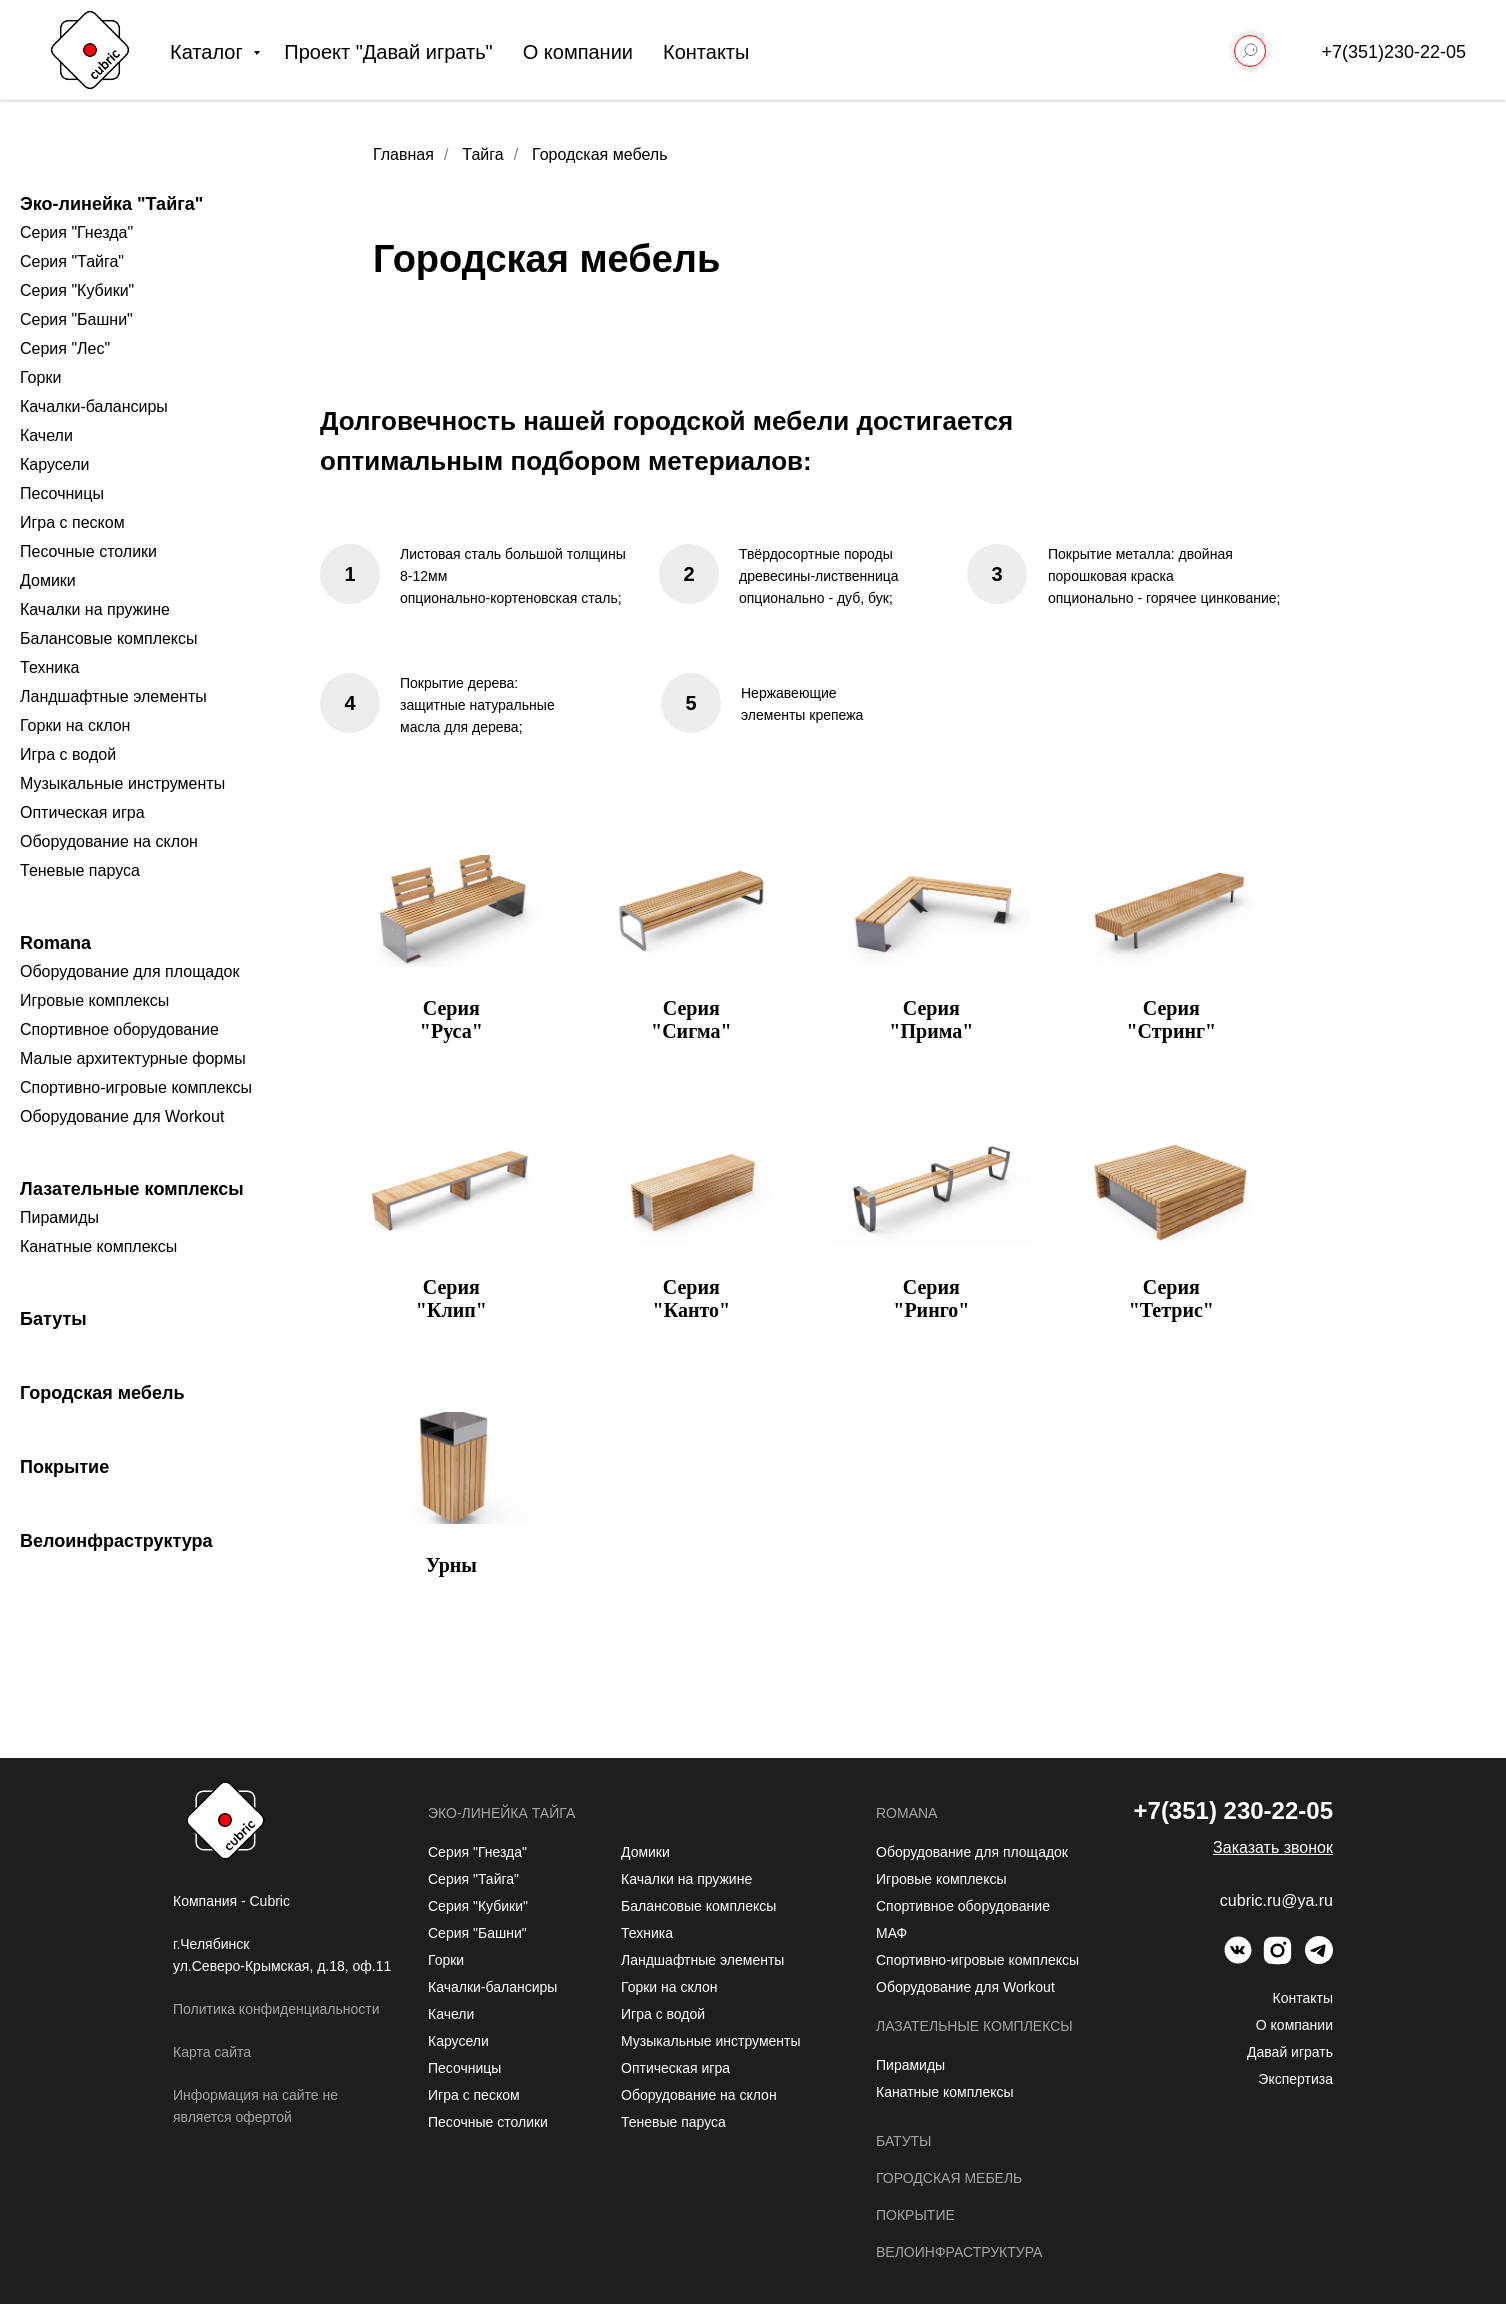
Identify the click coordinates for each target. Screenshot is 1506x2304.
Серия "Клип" (451, 1298)
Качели (46, 435)
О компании (578, 52)
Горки (40, 377)
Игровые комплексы (94, 1000)
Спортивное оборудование (119, 1029)
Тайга (482, 154)
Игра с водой (68, 754)
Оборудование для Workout (122, 1116)
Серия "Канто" (692, 1298)
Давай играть (1290, 2052)
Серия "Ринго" (931, 1298)
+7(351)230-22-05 (1393, 52)
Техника (49, 667)
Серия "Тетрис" (1171, 1298)
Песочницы (62, 493)
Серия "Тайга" (72, 261)
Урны (451, 1565)
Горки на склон (75, 725)
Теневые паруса (80, 870)
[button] (1273, 1847)
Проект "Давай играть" (388, 52)
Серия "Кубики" (77, 290)
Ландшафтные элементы (113, 696)
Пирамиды (59, 1217)
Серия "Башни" (76, 319)
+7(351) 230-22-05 (1233, 1810)
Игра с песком (72, 522)
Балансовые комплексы (109, 638)
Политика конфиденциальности (276, 2009)
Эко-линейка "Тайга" (111, 204)
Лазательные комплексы (132, 1189)
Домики (48, 580)
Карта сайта (212, 2052)
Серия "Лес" (65, 348)
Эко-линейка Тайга (501, 1813)
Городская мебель (102, 1393)
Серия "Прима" (931, 1019)
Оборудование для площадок (129, 971)
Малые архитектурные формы (133, 1058)
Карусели (54, 464)
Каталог (209, 52)
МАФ (891, 1933)
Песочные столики (88, 551)
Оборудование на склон (109, 841)
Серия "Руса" (451, 1019)
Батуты (53, 1319)
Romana (55, 943)
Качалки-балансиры (94, 406)
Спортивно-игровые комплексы (136, 1087)
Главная (403, 154)
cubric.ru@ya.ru (1276, 1900)
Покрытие (64, 1467)
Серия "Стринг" (1171, 1019)
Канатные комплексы (98, 1246)
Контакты (706, 52)
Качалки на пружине (95, 609)
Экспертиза (1295, 2079)
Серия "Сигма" (691, 1019)
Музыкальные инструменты (122, 783)
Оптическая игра (82, 812)
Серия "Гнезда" (76, 232)
